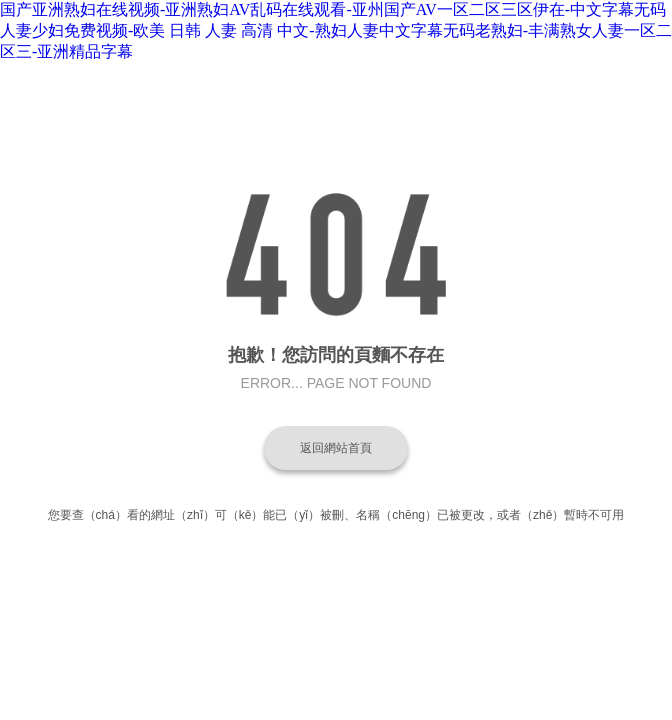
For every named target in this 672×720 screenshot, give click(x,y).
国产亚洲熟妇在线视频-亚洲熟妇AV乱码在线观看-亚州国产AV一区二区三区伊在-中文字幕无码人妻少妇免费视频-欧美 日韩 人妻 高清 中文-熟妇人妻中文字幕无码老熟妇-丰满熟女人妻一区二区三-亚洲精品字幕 (336, 30)
